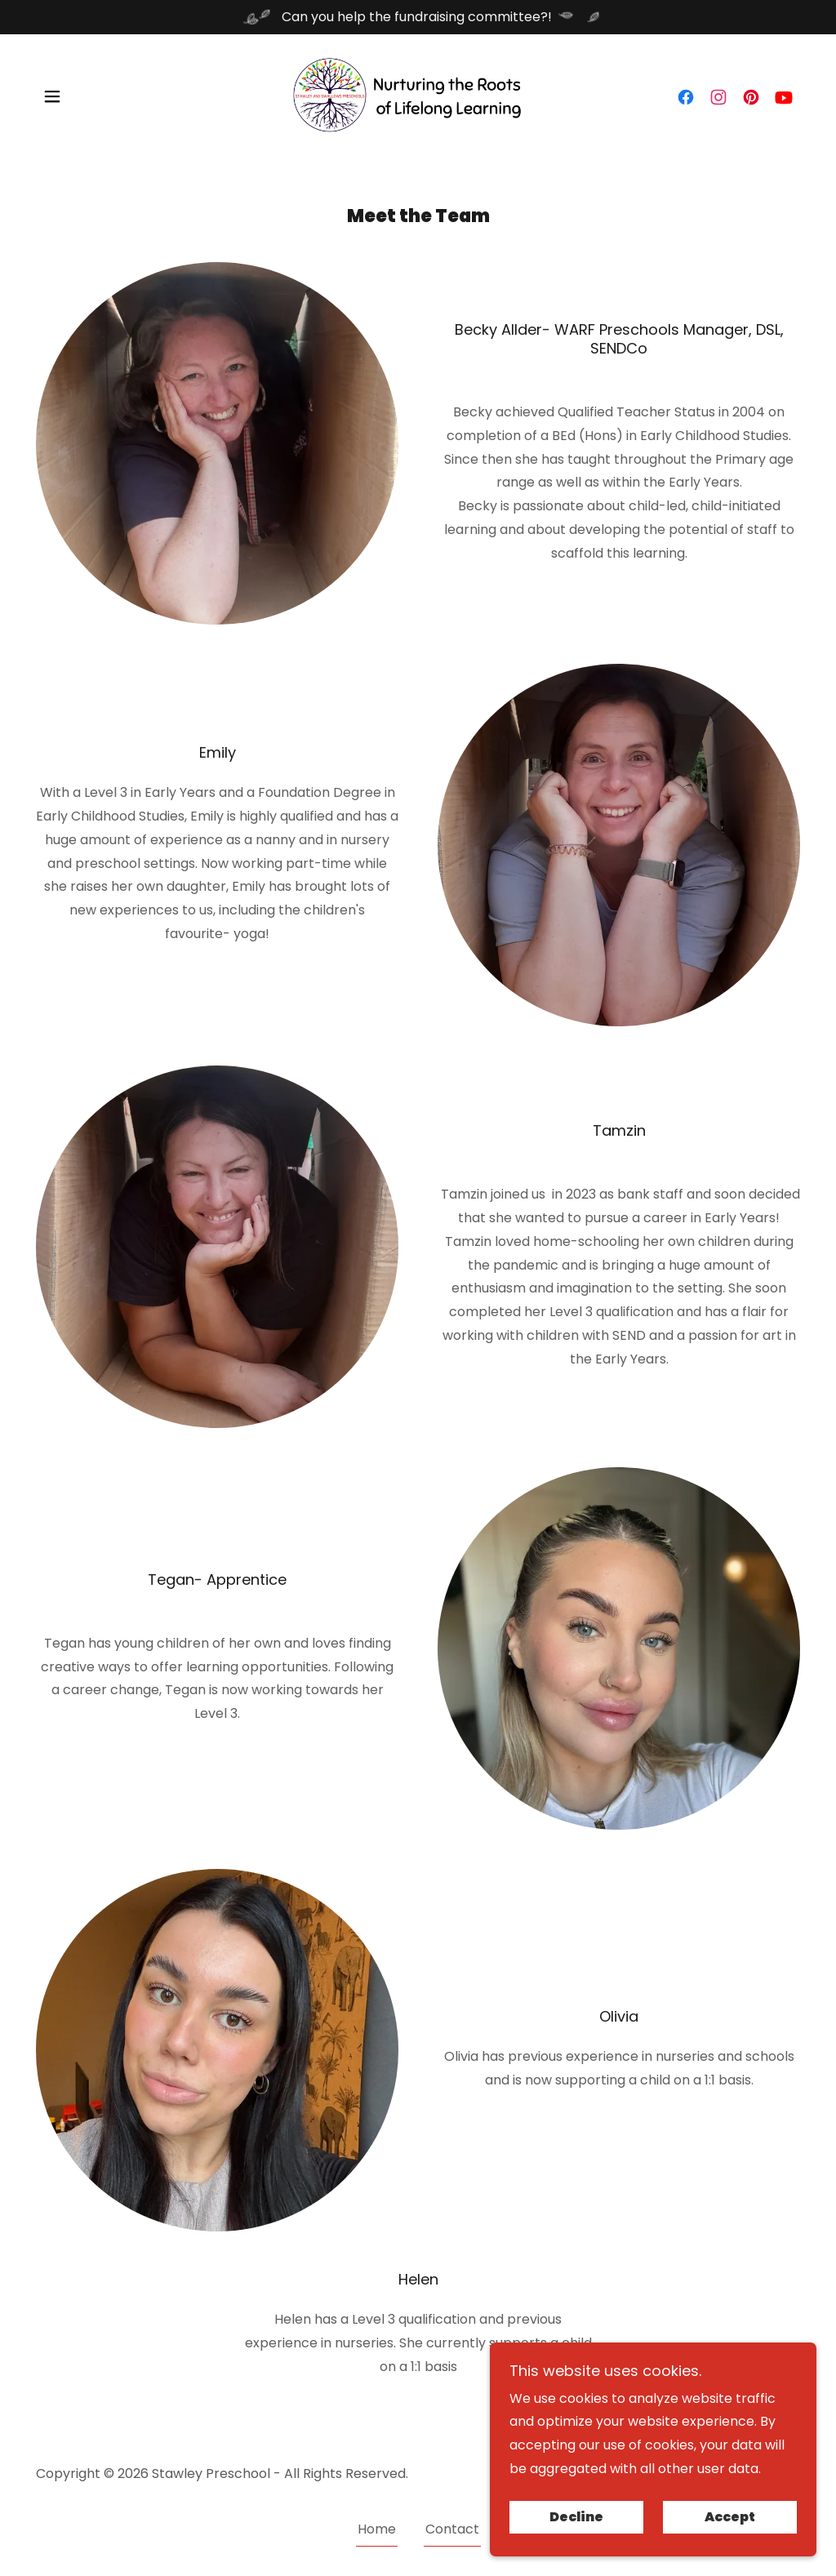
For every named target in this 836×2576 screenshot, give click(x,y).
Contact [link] (452, 2529)
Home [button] (377, 2529)
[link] (418, 95)
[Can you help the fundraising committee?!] (418, 17)
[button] (52, 96)
